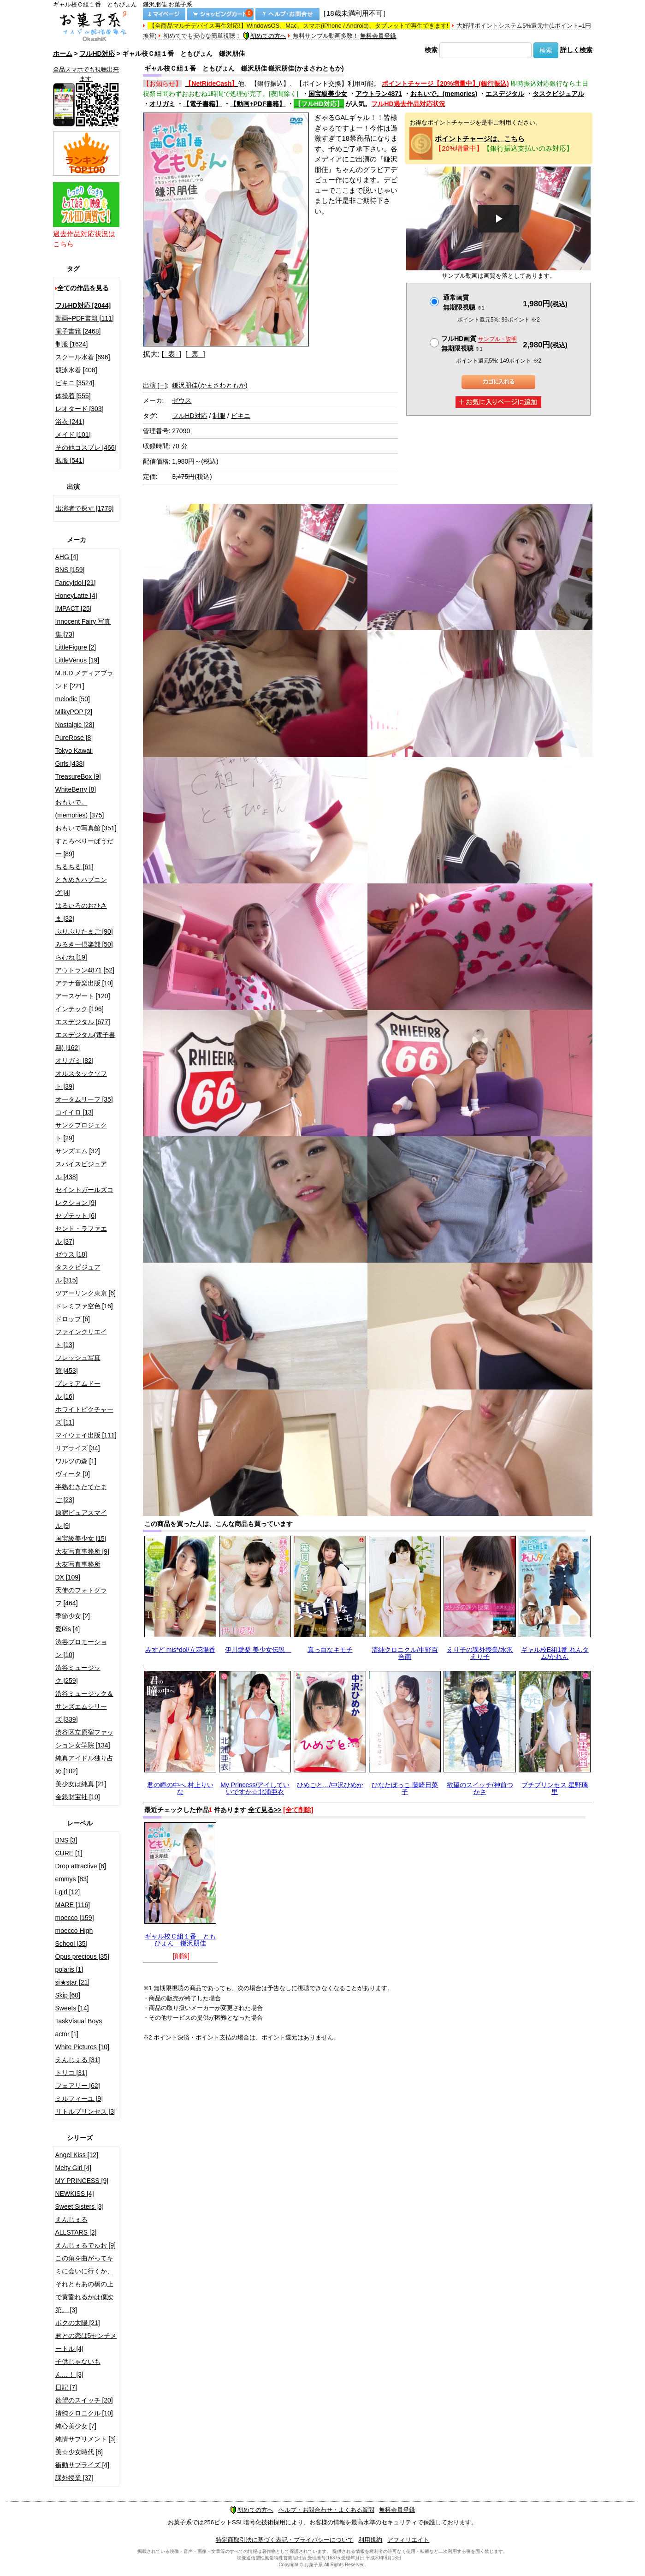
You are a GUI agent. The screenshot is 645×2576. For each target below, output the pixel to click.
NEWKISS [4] (74, 2193)
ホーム (62, 53)
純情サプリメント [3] (85, 2439)
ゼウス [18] (71, 1254)
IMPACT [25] (73, 608)
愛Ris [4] (67, 1629)
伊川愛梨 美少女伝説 (258, 1649)
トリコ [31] (71, 2072)
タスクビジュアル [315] (78, 1274)
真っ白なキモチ (330, 1649)
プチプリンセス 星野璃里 (554, 1788)
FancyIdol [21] (75, 582)
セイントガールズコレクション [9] (84, 1196)
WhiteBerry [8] (75, 789)
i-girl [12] (67, 1892)
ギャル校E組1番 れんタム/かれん (555, 1653)
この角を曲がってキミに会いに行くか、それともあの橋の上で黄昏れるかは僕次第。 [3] (84, 2284)
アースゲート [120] (82, 996)
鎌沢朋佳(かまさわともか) (209, 385)
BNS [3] (66, 1840)
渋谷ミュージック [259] (78, 1674)
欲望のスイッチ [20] (84, 2400)
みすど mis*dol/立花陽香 (180, 1649)
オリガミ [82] (74, 1060)
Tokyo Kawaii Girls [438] (74, 757)
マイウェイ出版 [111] (86, 1435)
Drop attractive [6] (81, 1866)
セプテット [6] (75, 1215)
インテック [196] (79, 1009)
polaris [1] (69, 1969)
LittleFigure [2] (75, 647)
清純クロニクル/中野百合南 (405, 1653)
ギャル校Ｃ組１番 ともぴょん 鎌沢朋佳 (180, 1939)
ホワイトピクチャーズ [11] (84, 1416)
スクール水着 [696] (82, 357)
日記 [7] (66, 2387)
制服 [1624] (71, 344)
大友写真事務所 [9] (82, 1551)
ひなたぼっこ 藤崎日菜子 (405, 1788)
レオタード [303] (79, 408)
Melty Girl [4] (73, 2167)
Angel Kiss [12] (76, 2155)
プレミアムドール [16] (78, 1390)
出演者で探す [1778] (84, 508)
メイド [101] (73, 434)
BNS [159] (70, 569)
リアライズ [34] (77, 1448)
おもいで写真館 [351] (86, 828)
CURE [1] (69, 1853)
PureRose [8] (74, 737)
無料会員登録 (378, 35)
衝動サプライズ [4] (82, 2465)
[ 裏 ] (195, 354)
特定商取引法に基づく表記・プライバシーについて (285, 2539)
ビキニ (240, 415)
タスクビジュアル (558, 93)
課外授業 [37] (74, 2477)
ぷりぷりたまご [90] (84, 931)
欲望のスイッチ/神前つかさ (480, 1788)
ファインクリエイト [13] (81, 1338)
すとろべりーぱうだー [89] (84, 847)
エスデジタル (504, 93)
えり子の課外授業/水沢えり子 (480, 1653)
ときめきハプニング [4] (81, 886)
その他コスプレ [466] (86, 447)
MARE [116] (72, 1904)
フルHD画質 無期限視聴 (479, 343)
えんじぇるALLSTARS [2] (76, 2226)
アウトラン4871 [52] (84, 970)
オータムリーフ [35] (84, 1099)
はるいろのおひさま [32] (81, 912)
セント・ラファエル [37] (81, 1235)
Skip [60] (67, 1995)
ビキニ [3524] (75, 383)
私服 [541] (69, 460)
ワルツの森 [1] (75, 1461)
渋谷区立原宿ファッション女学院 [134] (84, 1739)
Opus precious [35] (82, 1956)
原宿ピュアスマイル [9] (81, 1519)
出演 (155, 385)
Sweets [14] (72, 2008)
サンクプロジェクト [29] (81, 1131)
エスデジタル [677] (82, 1022)
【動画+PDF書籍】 (257, 103)
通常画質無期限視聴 (463, 302)
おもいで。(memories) (443, 93)
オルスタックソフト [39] (81, 1080)
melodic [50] (72, 699)
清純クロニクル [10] (84, 2413)
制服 (219, 415)
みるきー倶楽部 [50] (84, 944)
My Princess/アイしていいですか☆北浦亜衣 (255, 1788)
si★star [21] (72, 1982)
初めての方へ (264, 35)
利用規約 (370, 2539)
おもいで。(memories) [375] (79, 809)
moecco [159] (74, 1917)
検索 (431, 50)
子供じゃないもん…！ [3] (78, 2368)
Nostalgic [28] (75, 724)
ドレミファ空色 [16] (84, 1306)
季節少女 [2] (72, 1616)
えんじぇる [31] (77, 2059)
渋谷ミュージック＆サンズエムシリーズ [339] (84, 1706)
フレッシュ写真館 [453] (78, 1364)
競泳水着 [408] (76, 370)
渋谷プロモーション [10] (81, 1648)
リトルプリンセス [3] (85, 2111)
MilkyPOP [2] (74, 712)
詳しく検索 (576, 50)
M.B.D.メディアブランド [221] (84, 679)
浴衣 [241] (69, 421)
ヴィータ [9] (72, 1474)
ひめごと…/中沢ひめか (330, 1785)
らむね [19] (71, 957)
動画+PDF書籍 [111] (84, 318)
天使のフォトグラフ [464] (81, 1596)
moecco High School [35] (74, 1937)
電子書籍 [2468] (78, 331)
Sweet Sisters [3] (79, 2206)
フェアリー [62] (77, 2085)
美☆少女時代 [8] (79, 2452)
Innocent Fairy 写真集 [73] (83, 628)
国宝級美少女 (327, 93)
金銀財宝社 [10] (77, 1797)
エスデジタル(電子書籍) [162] (85, 1041)
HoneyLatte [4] (76, 595)
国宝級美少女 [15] (81, 1538)
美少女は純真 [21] (81, 1784)
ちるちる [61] (74, 867)
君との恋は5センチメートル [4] (86, 2342)
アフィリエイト (408, 2539)
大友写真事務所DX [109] (78, 1571)
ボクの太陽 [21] (77, 2322)
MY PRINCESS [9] (82, 2180)
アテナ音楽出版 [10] (84, 983)
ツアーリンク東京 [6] (85, 1293)
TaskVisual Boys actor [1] (78, 2027)
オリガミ (162, 103)
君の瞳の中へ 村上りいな (180, 1788)
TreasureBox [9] (78, 776)
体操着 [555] (73, 396)
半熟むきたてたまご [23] (81, 1493)
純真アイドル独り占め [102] (84, 1764)
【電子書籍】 (202, 103)
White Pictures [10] (82, 2047)
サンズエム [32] (77, 1151)
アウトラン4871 (378, 93)
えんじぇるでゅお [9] (85, 2245)
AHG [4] (66, 557)
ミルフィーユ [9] (79, 2098)
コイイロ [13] (74, 1112)
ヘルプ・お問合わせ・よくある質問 (326, 2509)
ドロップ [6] (72, 1319)
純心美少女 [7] (75, 2426)
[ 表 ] (171, 354)
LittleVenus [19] (77, 660)
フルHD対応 (96, 53)
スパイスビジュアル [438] (81, 1170)
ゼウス (181, 400)
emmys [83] (72, 1879)
